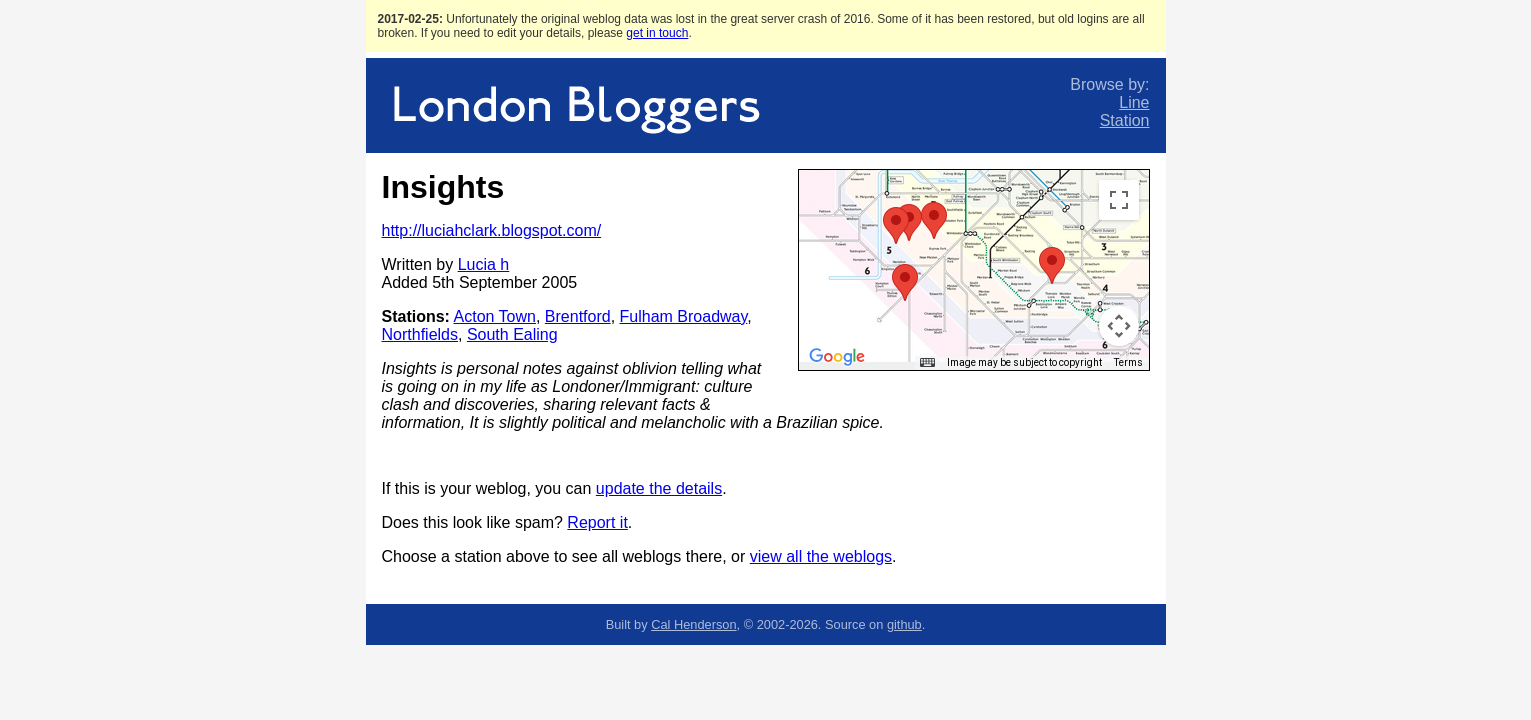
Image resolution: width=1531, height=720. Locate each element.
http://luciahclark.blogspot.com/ (492, 230)
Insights (443, 187)
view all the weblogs (821, 556)
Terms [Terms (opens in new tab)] (1128, 362)
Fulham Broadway (684, 316)
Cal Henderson (693, 624)
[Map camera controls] (1119, 326)
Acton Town (495, 316)
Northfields (420, 334)
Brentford (578, 316)
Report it (597, 522)
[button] (934, 220)
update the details (659, 488)
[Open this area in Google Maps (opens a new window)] (837, 357)
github (904, 624)
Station (1125, 120)
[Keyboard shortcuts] (927, 363)
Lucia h (484, 264)
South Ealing (512, 334)
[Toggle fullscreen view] (1119, 200)
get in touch (657, 33)
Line (1134, 102)
